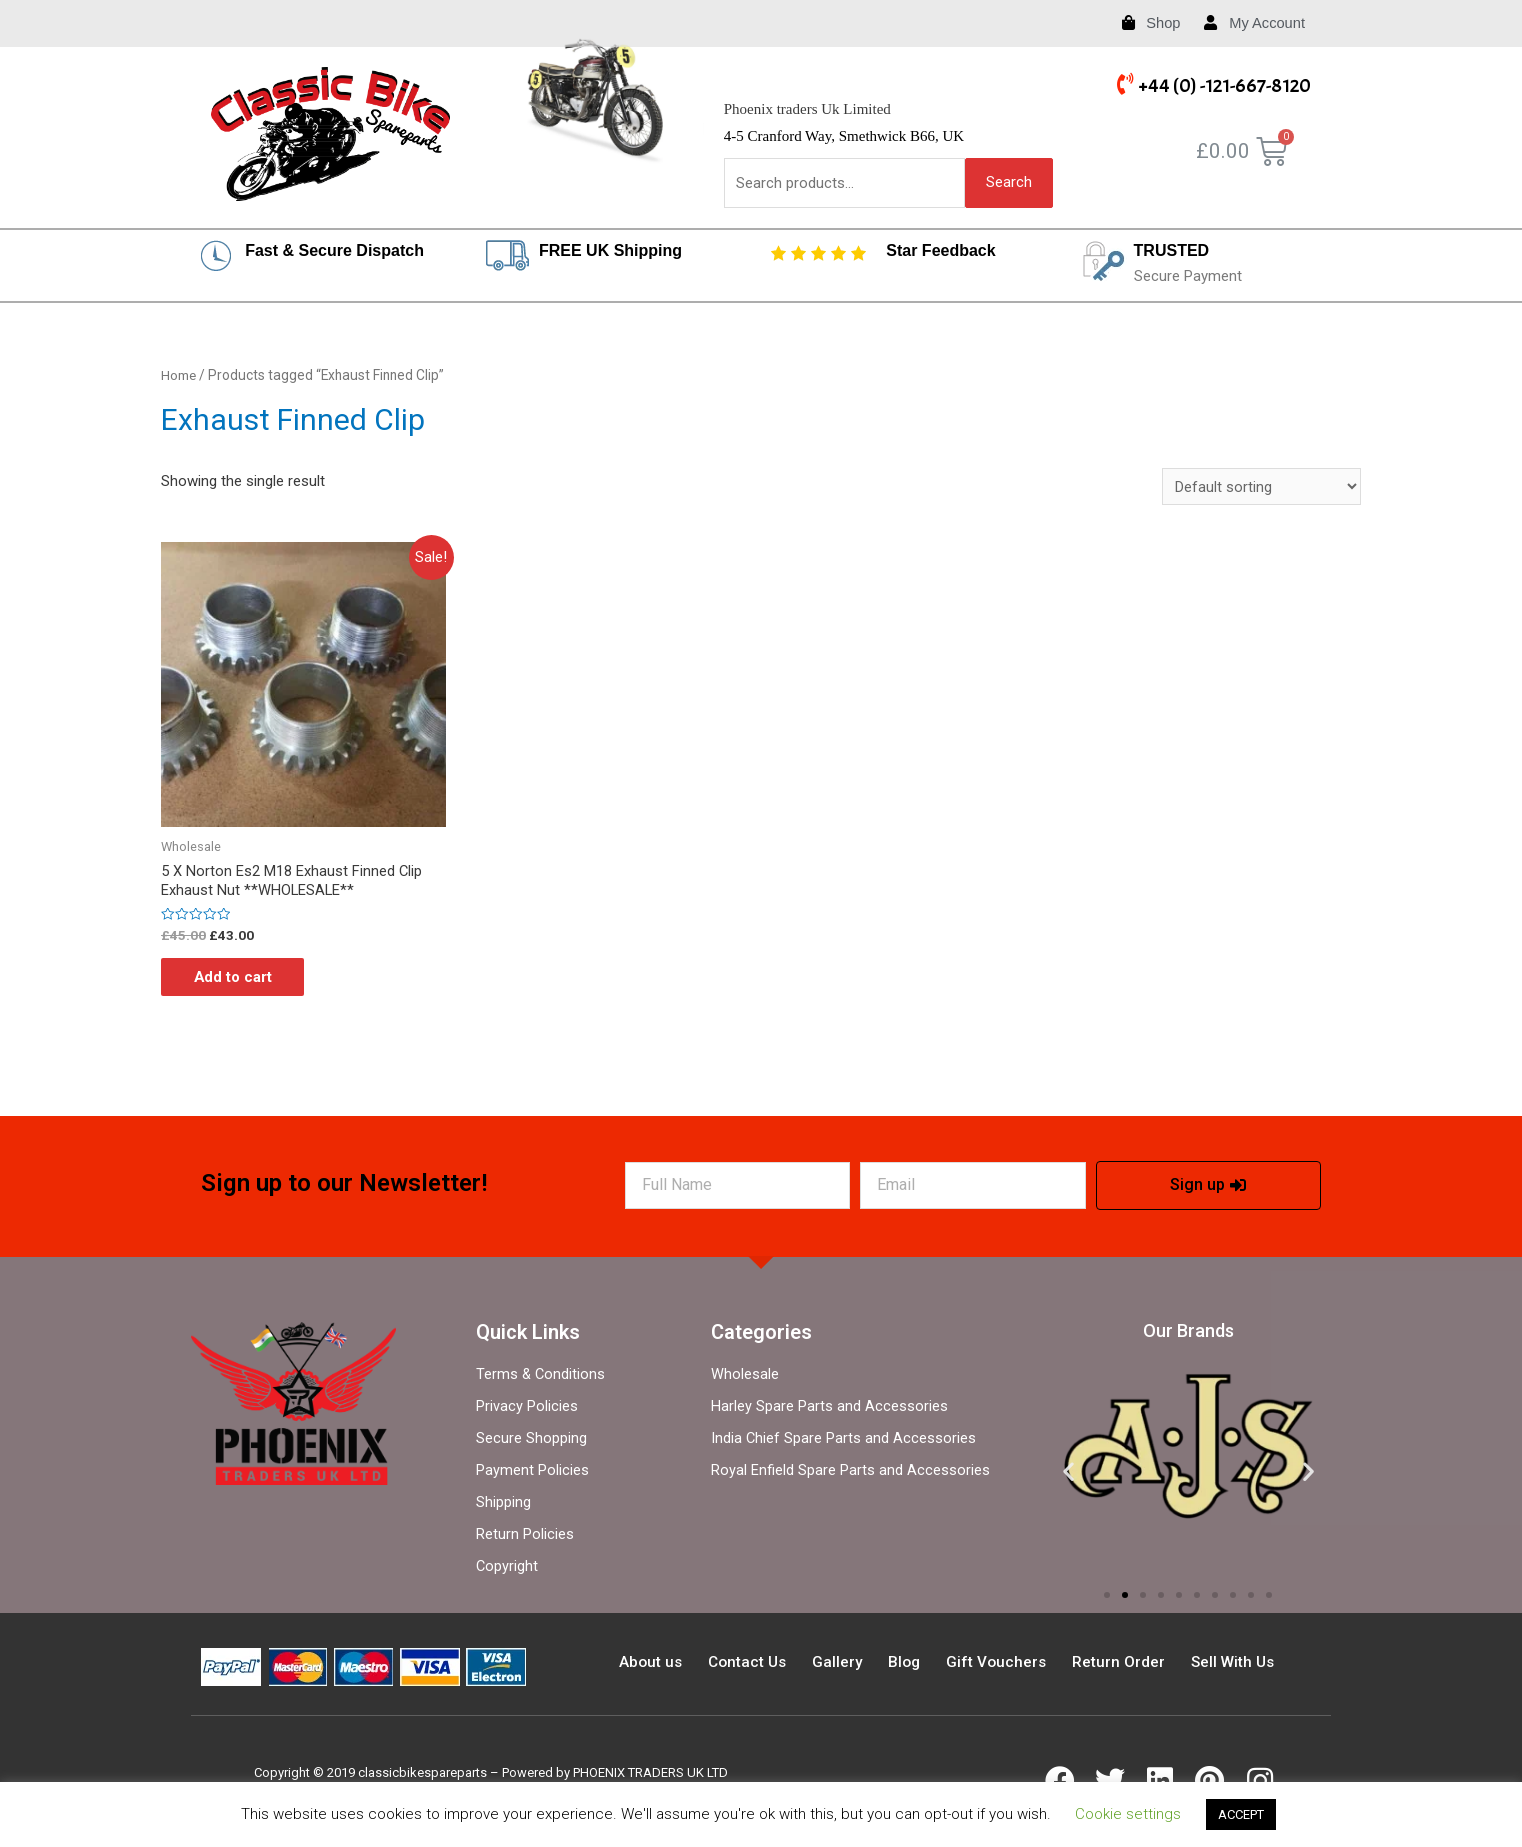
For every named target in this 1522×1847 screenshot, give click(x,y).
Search (1009, 182)
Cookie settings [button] (1128, 1814)
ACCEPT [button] (1241, 1814)
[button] (1107, 1599)
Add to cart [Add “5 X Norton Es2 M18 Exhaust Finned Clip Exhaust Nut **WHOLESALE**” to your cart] (240, 980)
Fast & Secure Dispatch (334, 250)
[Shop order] (1261, 487)
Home (179, 376)
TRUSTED (1172, 250)
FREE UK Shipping (610, 250)
